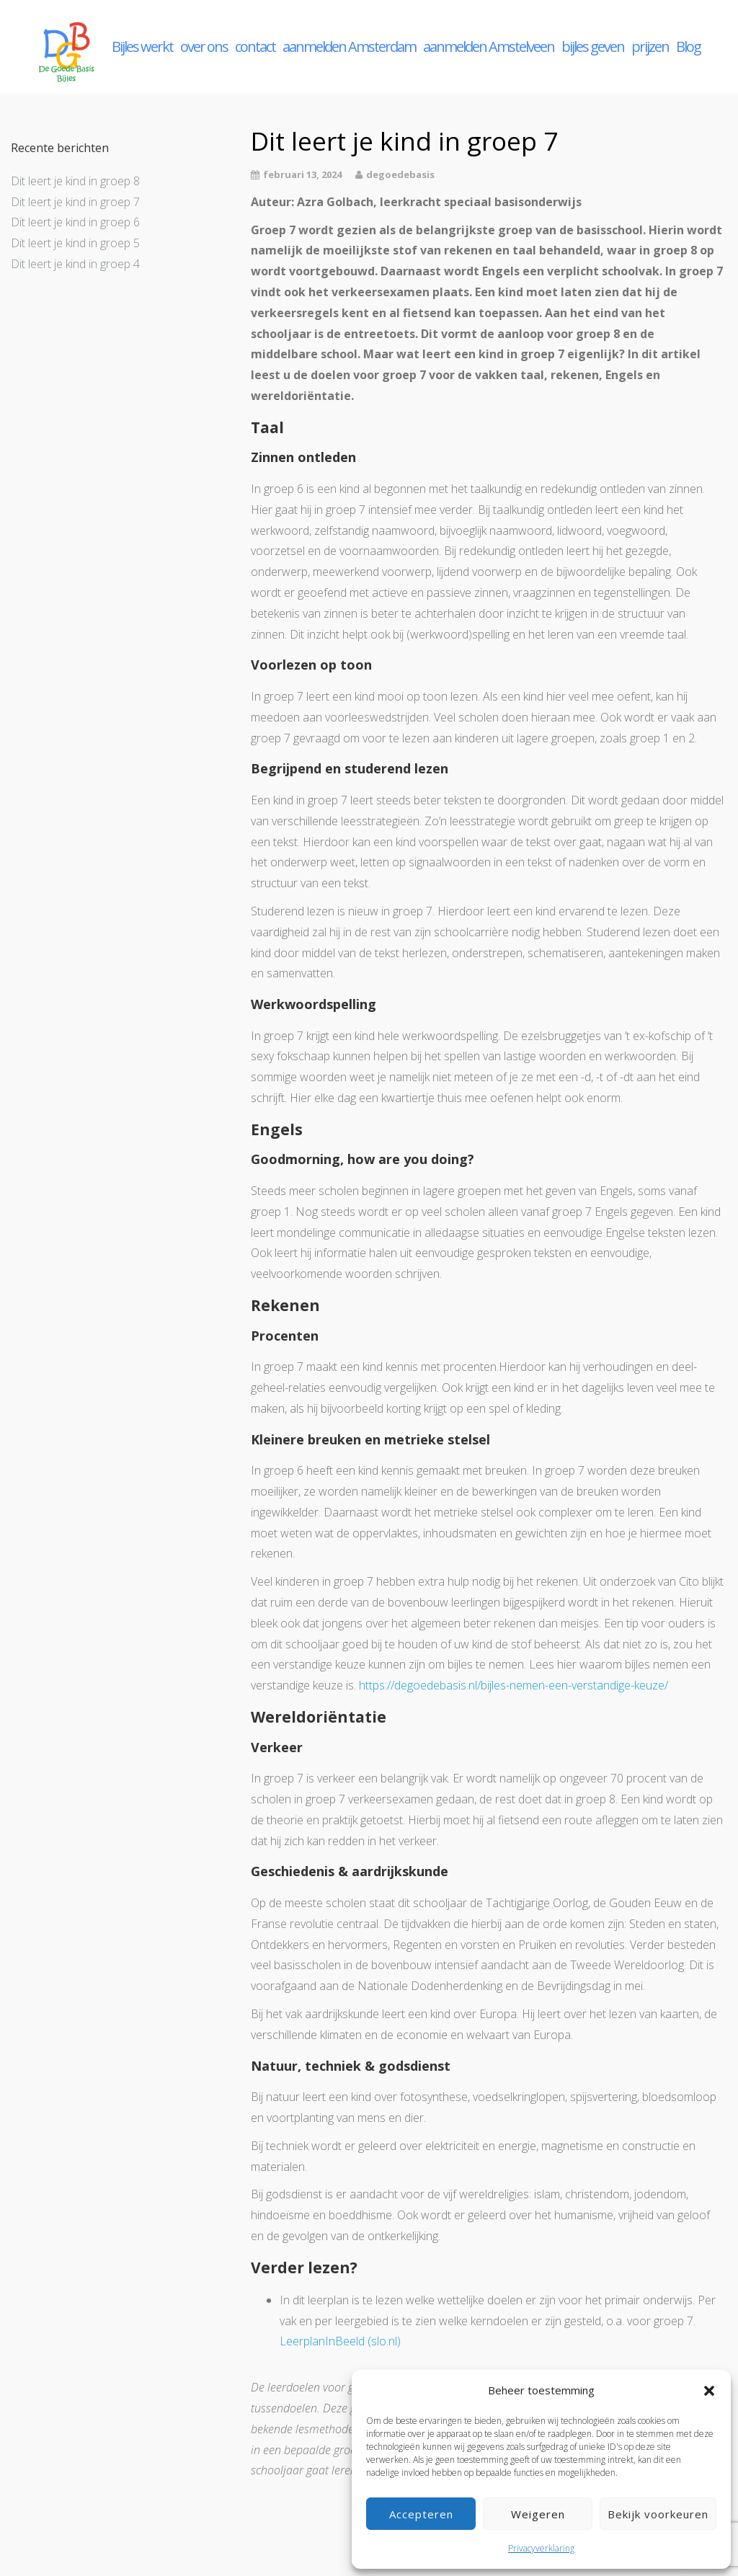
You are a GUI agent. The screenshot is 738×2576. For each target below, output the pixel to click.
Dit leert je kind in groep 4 (75, 264)
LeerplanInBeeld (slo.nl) (340, 2341)
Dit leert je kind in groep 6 (75, 222)
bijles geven (592, 46)
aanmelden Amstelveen (488, 46)
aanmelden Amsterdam (349, 46)
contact (255, 46)
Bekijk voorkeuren (658, 2514)
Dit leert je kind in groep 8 (75, 181)
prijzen (650, 46)
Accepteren (421, 2514)
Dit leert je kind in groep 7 (75, 202)
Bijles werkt (142, 46)
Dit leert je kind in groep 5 (75, 243)
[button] (709, 2391)
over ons (204, 46)
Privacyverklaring (541, 2548)
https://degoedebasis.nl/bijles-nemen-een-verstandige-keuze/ (513, 1685)
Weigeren (538, 2514)
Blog (688, 46)
